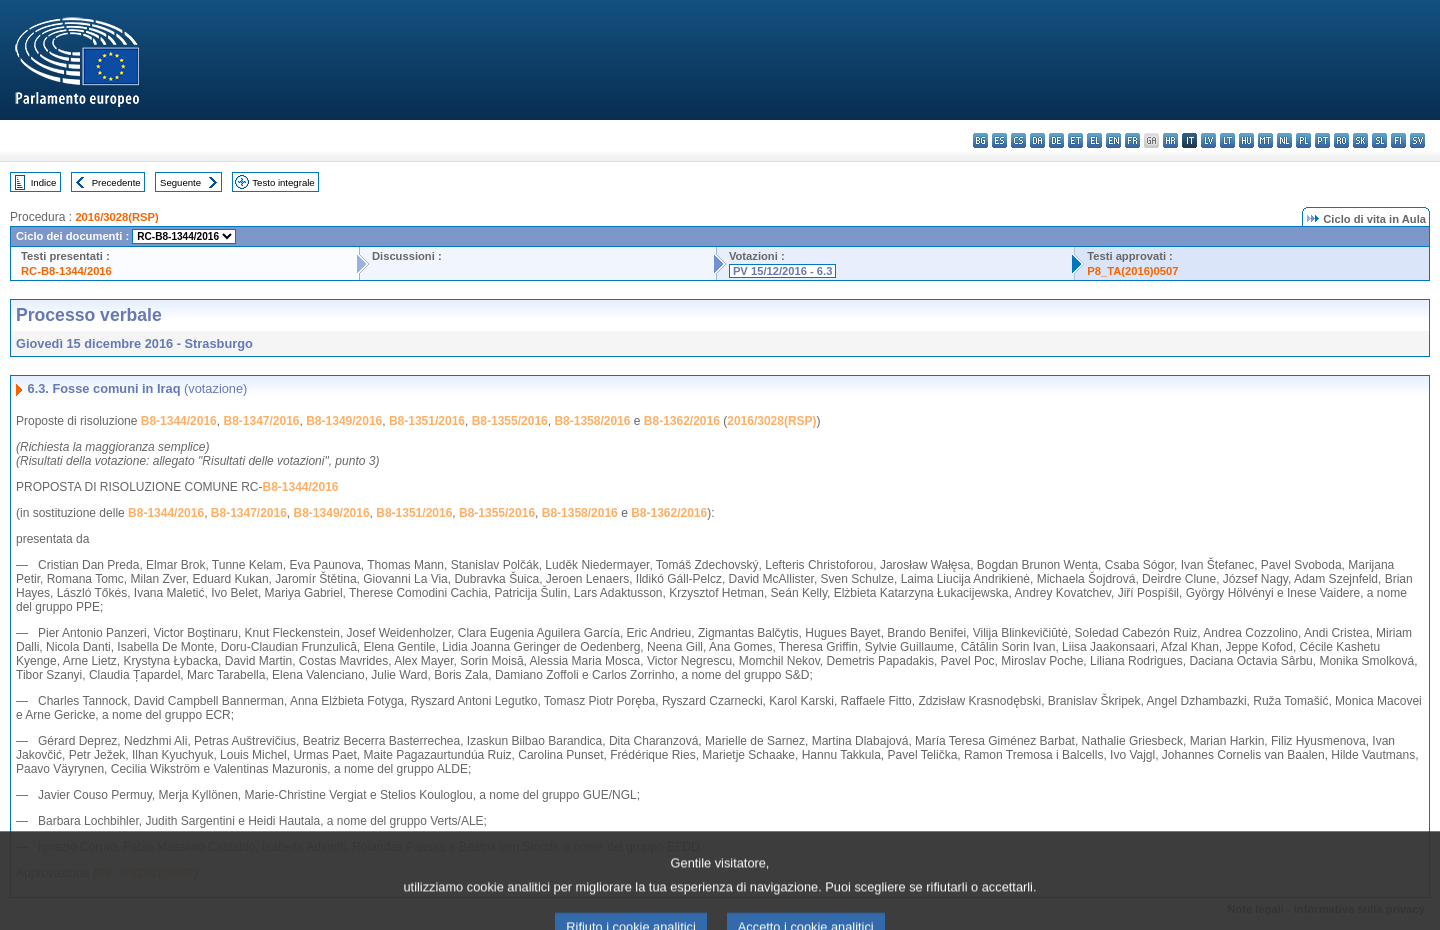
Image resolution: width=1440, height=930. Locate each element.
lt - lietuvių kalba (1227, 140)
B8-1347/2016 (261, 421)
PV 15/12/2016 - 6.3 (783, 271)
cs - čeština (1018, 140)
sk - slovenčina (1360, 140)
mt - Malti (1265, 140)
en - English (1113, 140)
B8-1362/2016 (682, 421)
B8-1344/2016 (179, 421)
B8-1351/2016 (427, 421)
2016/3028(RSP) (116, 217)
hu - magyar (1246, 140)
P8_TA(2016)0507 (1132, 271)
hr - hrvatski (1170, 140)
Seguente (180, 182)
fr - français (1132, 140)
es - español (999, 140)
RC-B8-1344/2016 (66, 271)
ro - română (1341, 140)
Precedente (116, 182)
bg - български (980, 140)
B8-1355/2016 (510, 421)
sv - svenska (1417, 140)
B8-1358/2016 (592, 421)
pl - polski (1303, 140)
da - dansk (1037, 140)
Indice (44, 182)
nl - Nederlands (1284, 140)
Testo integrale (283, 182)
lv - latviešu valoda (1208, 140)
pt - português (1322, 140)
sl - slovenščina (1379, 140)
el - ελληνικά (1094, 140)
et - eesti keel (1075, 140)
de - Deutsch (1056, 140)
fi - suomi (1398, 140)
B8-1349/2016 (344, 421)
